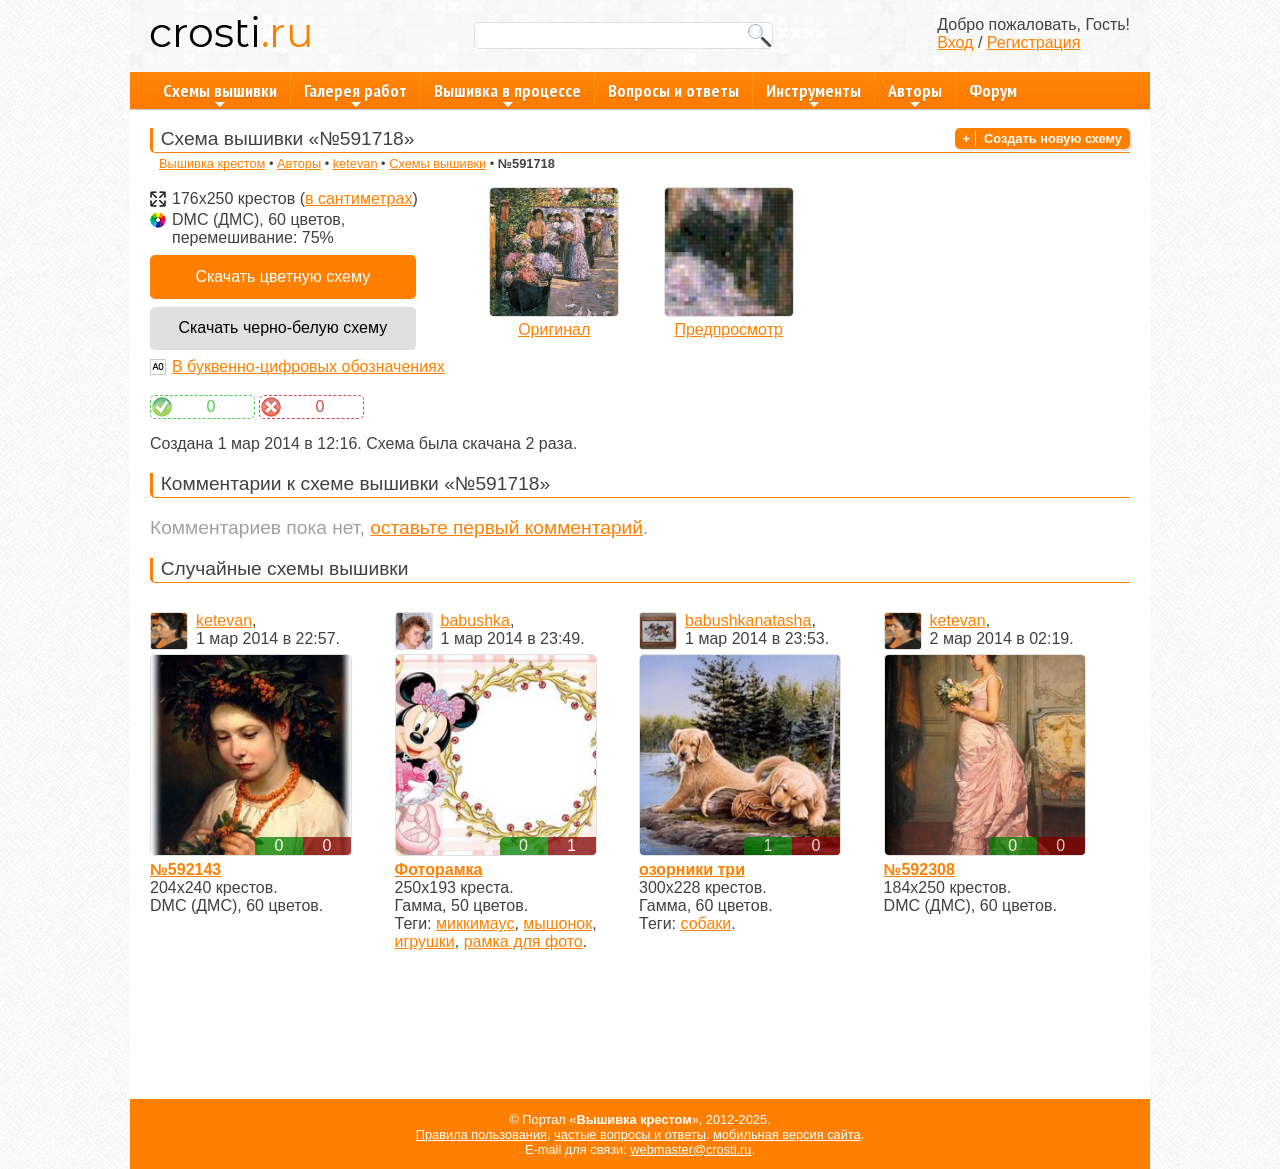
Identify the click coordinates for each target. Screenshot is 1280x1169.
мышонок (557, 923)
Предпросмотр (728, 329)
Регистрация (1034, 42)
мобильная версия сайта (787, 1134)
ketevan (355, 163)
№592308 (919, 869)
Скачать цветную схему (282, 276)
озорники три (692, 869)
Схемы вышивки (220, 94)
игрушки (425, 941)
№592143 (185, 869)
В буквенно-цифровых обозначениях (308, 366)
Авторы (915, 94)
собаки (706, 923)
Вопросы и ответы (673, 90)
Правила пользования (481, 1134)
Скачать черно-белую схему (282, 327)
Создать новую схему (1053, 138)
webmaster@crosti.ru (690, 1149)
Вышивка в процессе (507, 94)
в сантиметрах (358, 198)
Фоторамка (439, 869)
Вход (955, 42)
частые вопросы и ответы (630, 1134)
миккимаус (475, 923)
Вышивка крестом (212, 163)
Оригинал (554, 329)
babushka (475, 620)
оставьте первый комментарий (506, 527)
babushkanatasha (748, 620)
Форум (993, 90)
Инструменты (813, 94)
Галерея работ (355, 94)
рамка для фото (523, 941)
